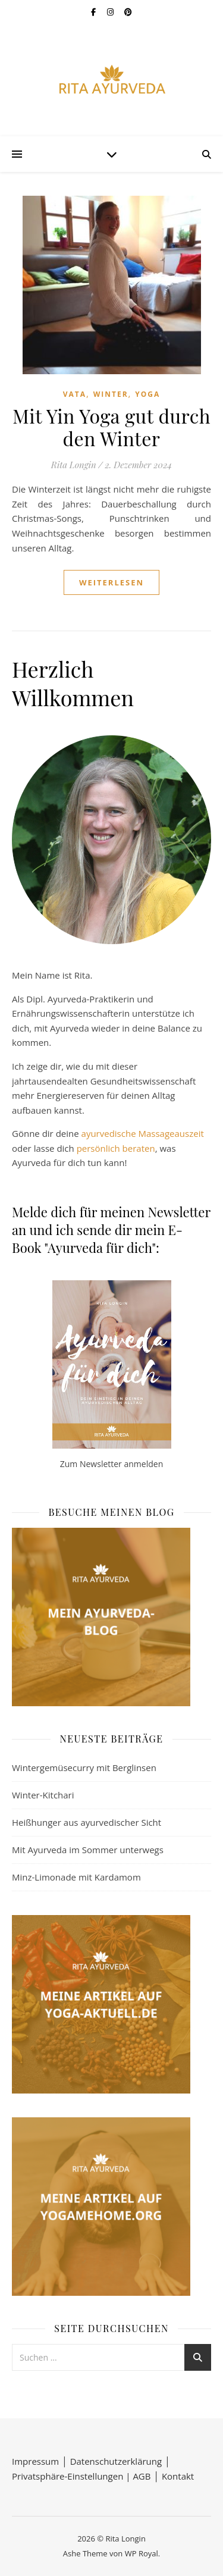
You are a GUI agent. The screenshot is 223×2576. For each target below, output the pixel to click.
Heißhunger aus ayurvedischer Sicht (86, 1822)
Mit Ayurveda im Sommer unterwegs (88, 1850)
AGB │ (147, 2476)
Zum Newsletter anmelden (111, 1463)
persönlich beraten (116, 1148)
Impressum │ (41, 2461)
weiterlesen (111, 582)
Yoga (147, 394)
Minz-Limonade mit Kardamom (76, 1877)
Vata (74, 394)
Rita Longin (73, 465)
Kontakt (178, 2476)
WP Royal (141, 2553)
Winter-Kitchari (43, 1795)
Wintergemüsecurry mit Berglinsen (84, 1767)
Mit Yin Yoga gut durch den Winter (111, 427)
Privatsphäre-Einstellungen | (72, 2476)
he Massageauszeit (164, 1133)
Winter (110, 394)
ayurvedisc (103, 1133)
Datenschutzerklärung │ (120, 2461)
